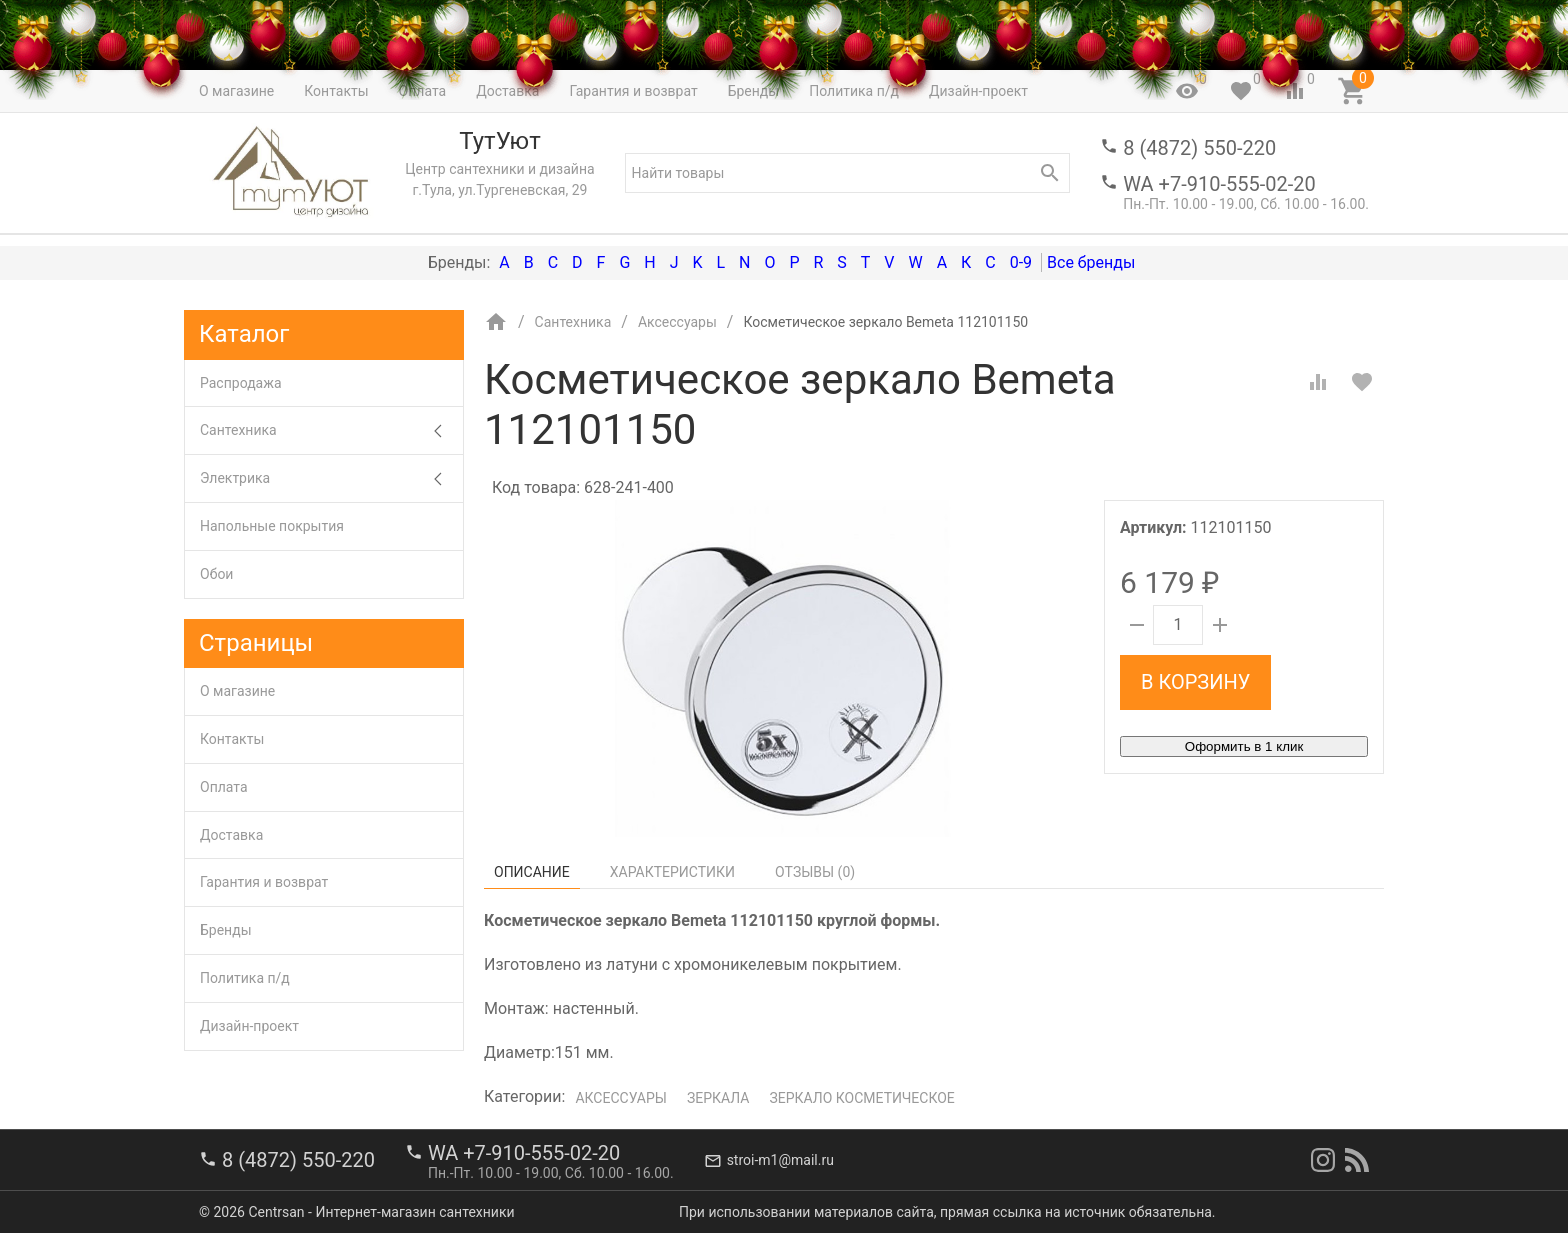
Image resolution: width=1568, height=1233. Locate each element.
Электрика (331, 478)
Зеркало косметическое (861, 1098)
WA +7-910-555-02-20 (1219, 184)
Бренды (226, 930)
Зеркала (718, 1098)
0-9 (1021, 262)
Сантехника (331, 430)
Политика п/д (245, 978)
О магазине (237, 691)
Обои (216, 574)
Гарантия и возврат (264, 882)
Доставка (231, 835)
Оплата (224, 787)
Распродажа (241, 383)
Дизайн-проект (249, 1026)
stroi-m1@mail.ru (780, 1160)
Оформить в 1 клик (1244, 746)
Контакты (232, 739)
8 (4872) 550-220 (1199, 148)
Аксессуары (620, 1098)
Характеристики (672, 872)
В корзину (1195, 682)
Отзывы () (815, 872)
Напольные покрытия (272, 526)
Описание (532, 872)
